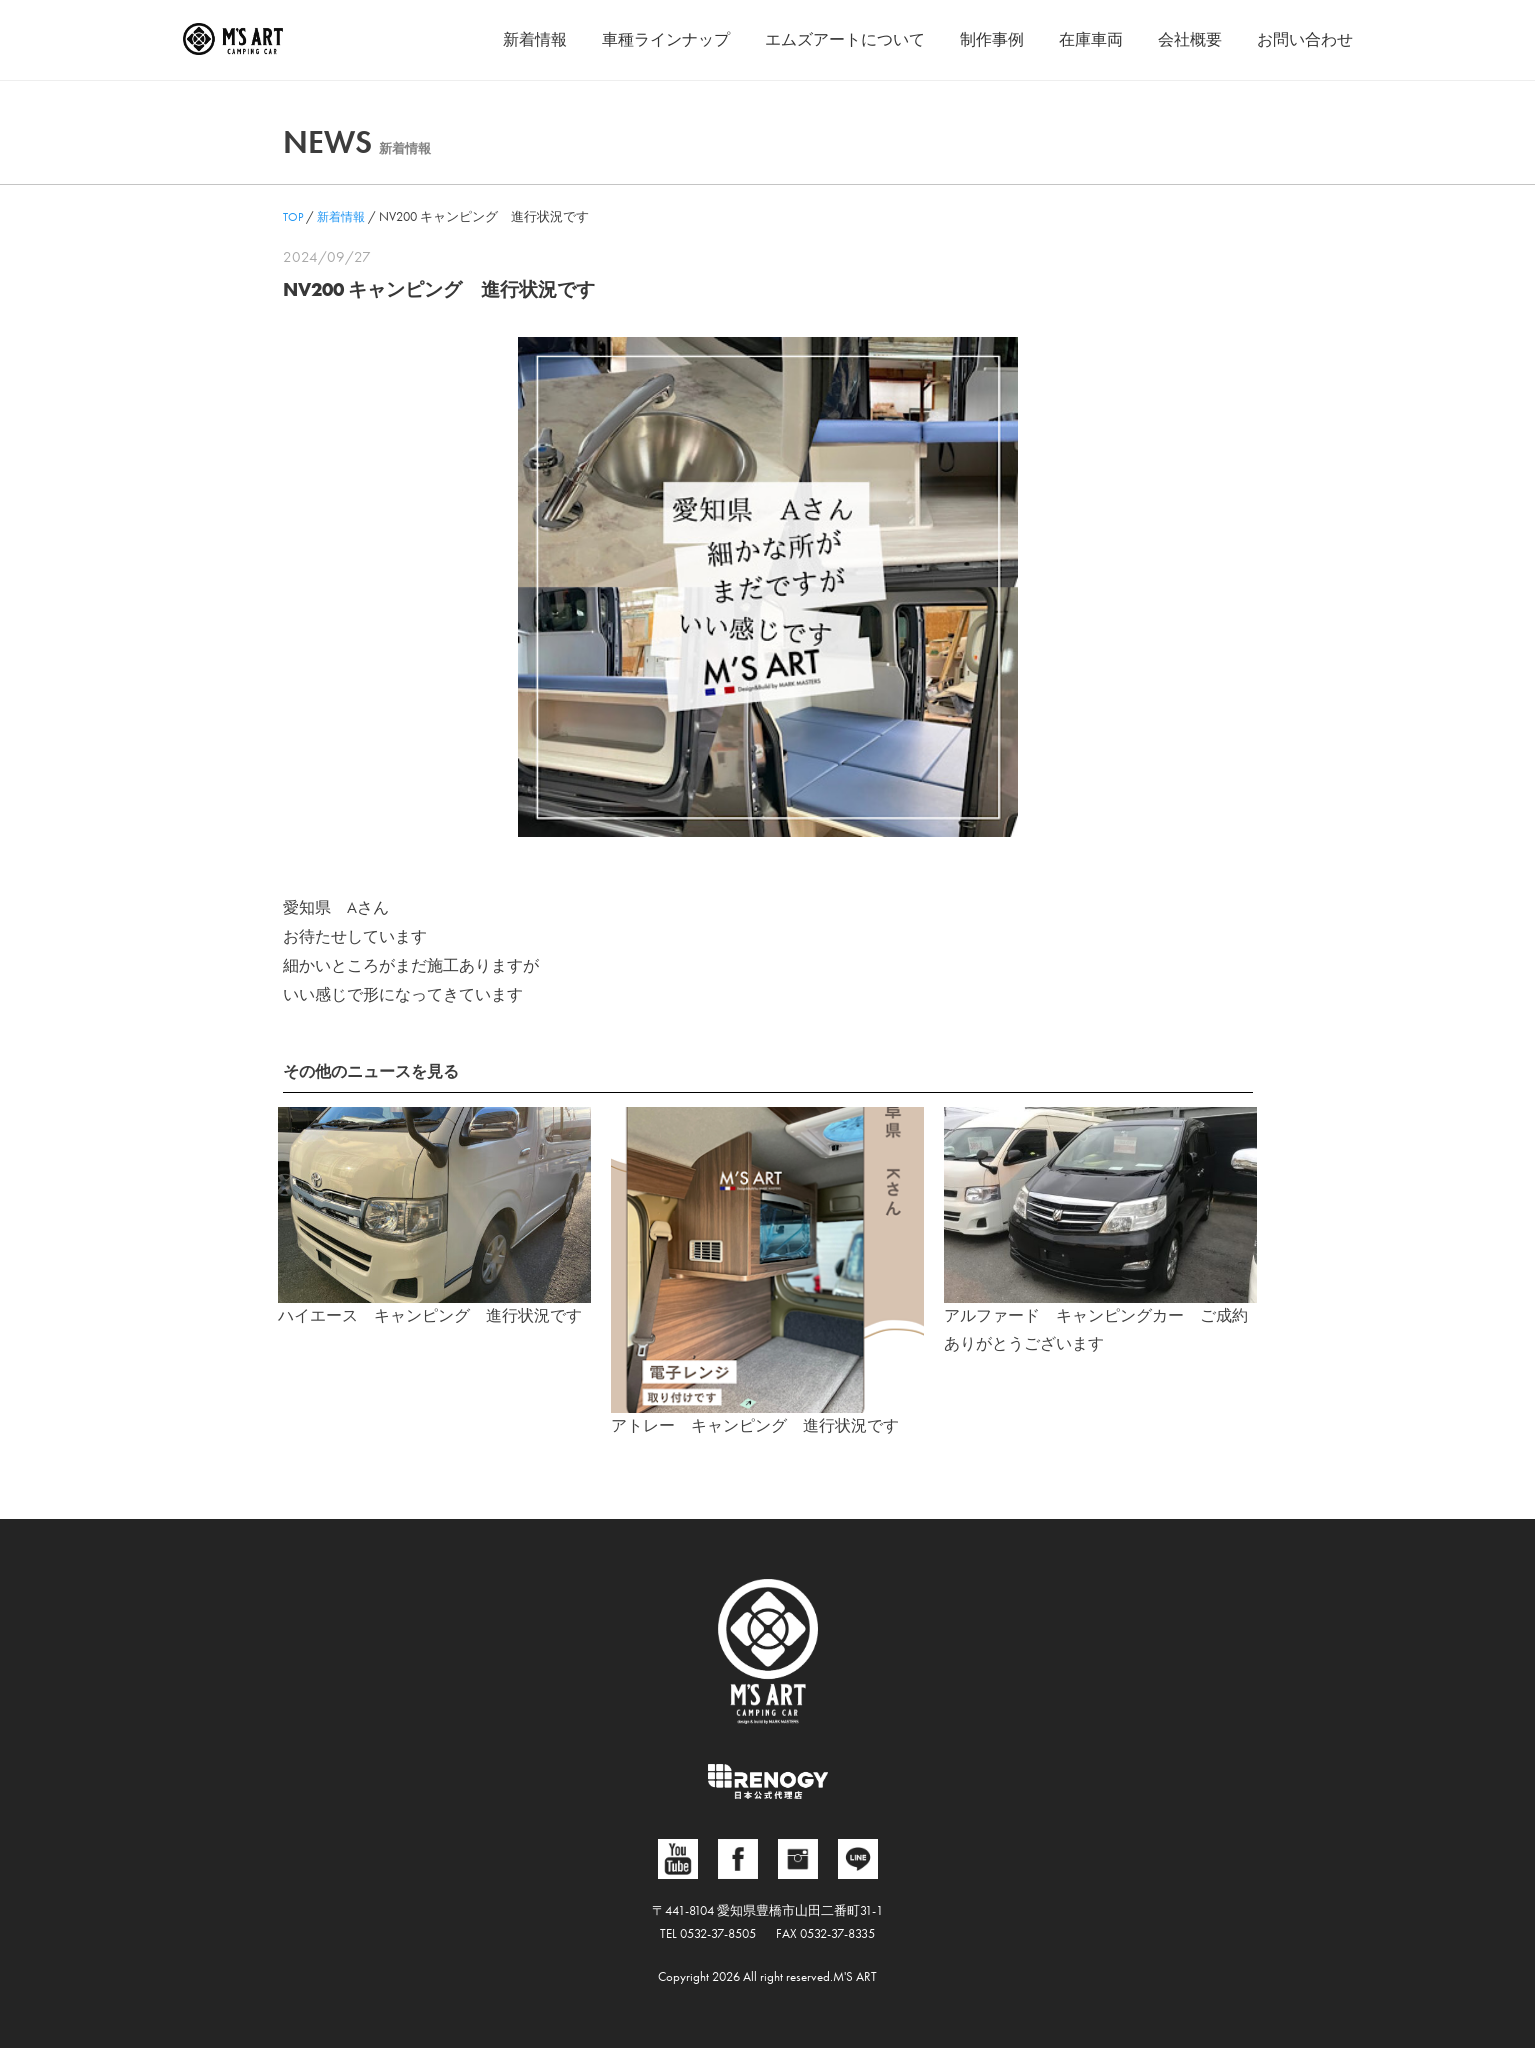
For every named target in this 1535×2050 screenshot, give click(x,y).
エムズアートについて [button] (845, 39)
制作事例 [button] (992, 39)
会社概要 (1190, 39)
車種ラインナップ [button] (666, 39)
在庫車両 (1091, 39)
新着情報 (535, 39)
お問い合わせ (1305, 39)
